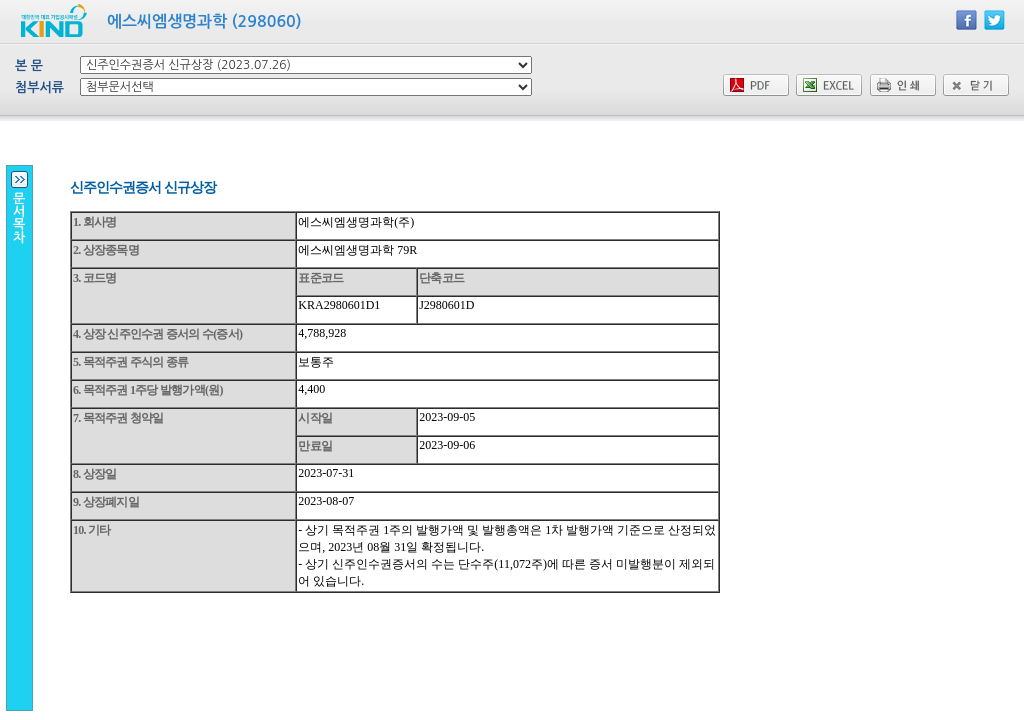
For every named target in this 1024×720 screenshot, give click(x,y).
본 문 (29, 65)
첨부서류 (39, 87)
